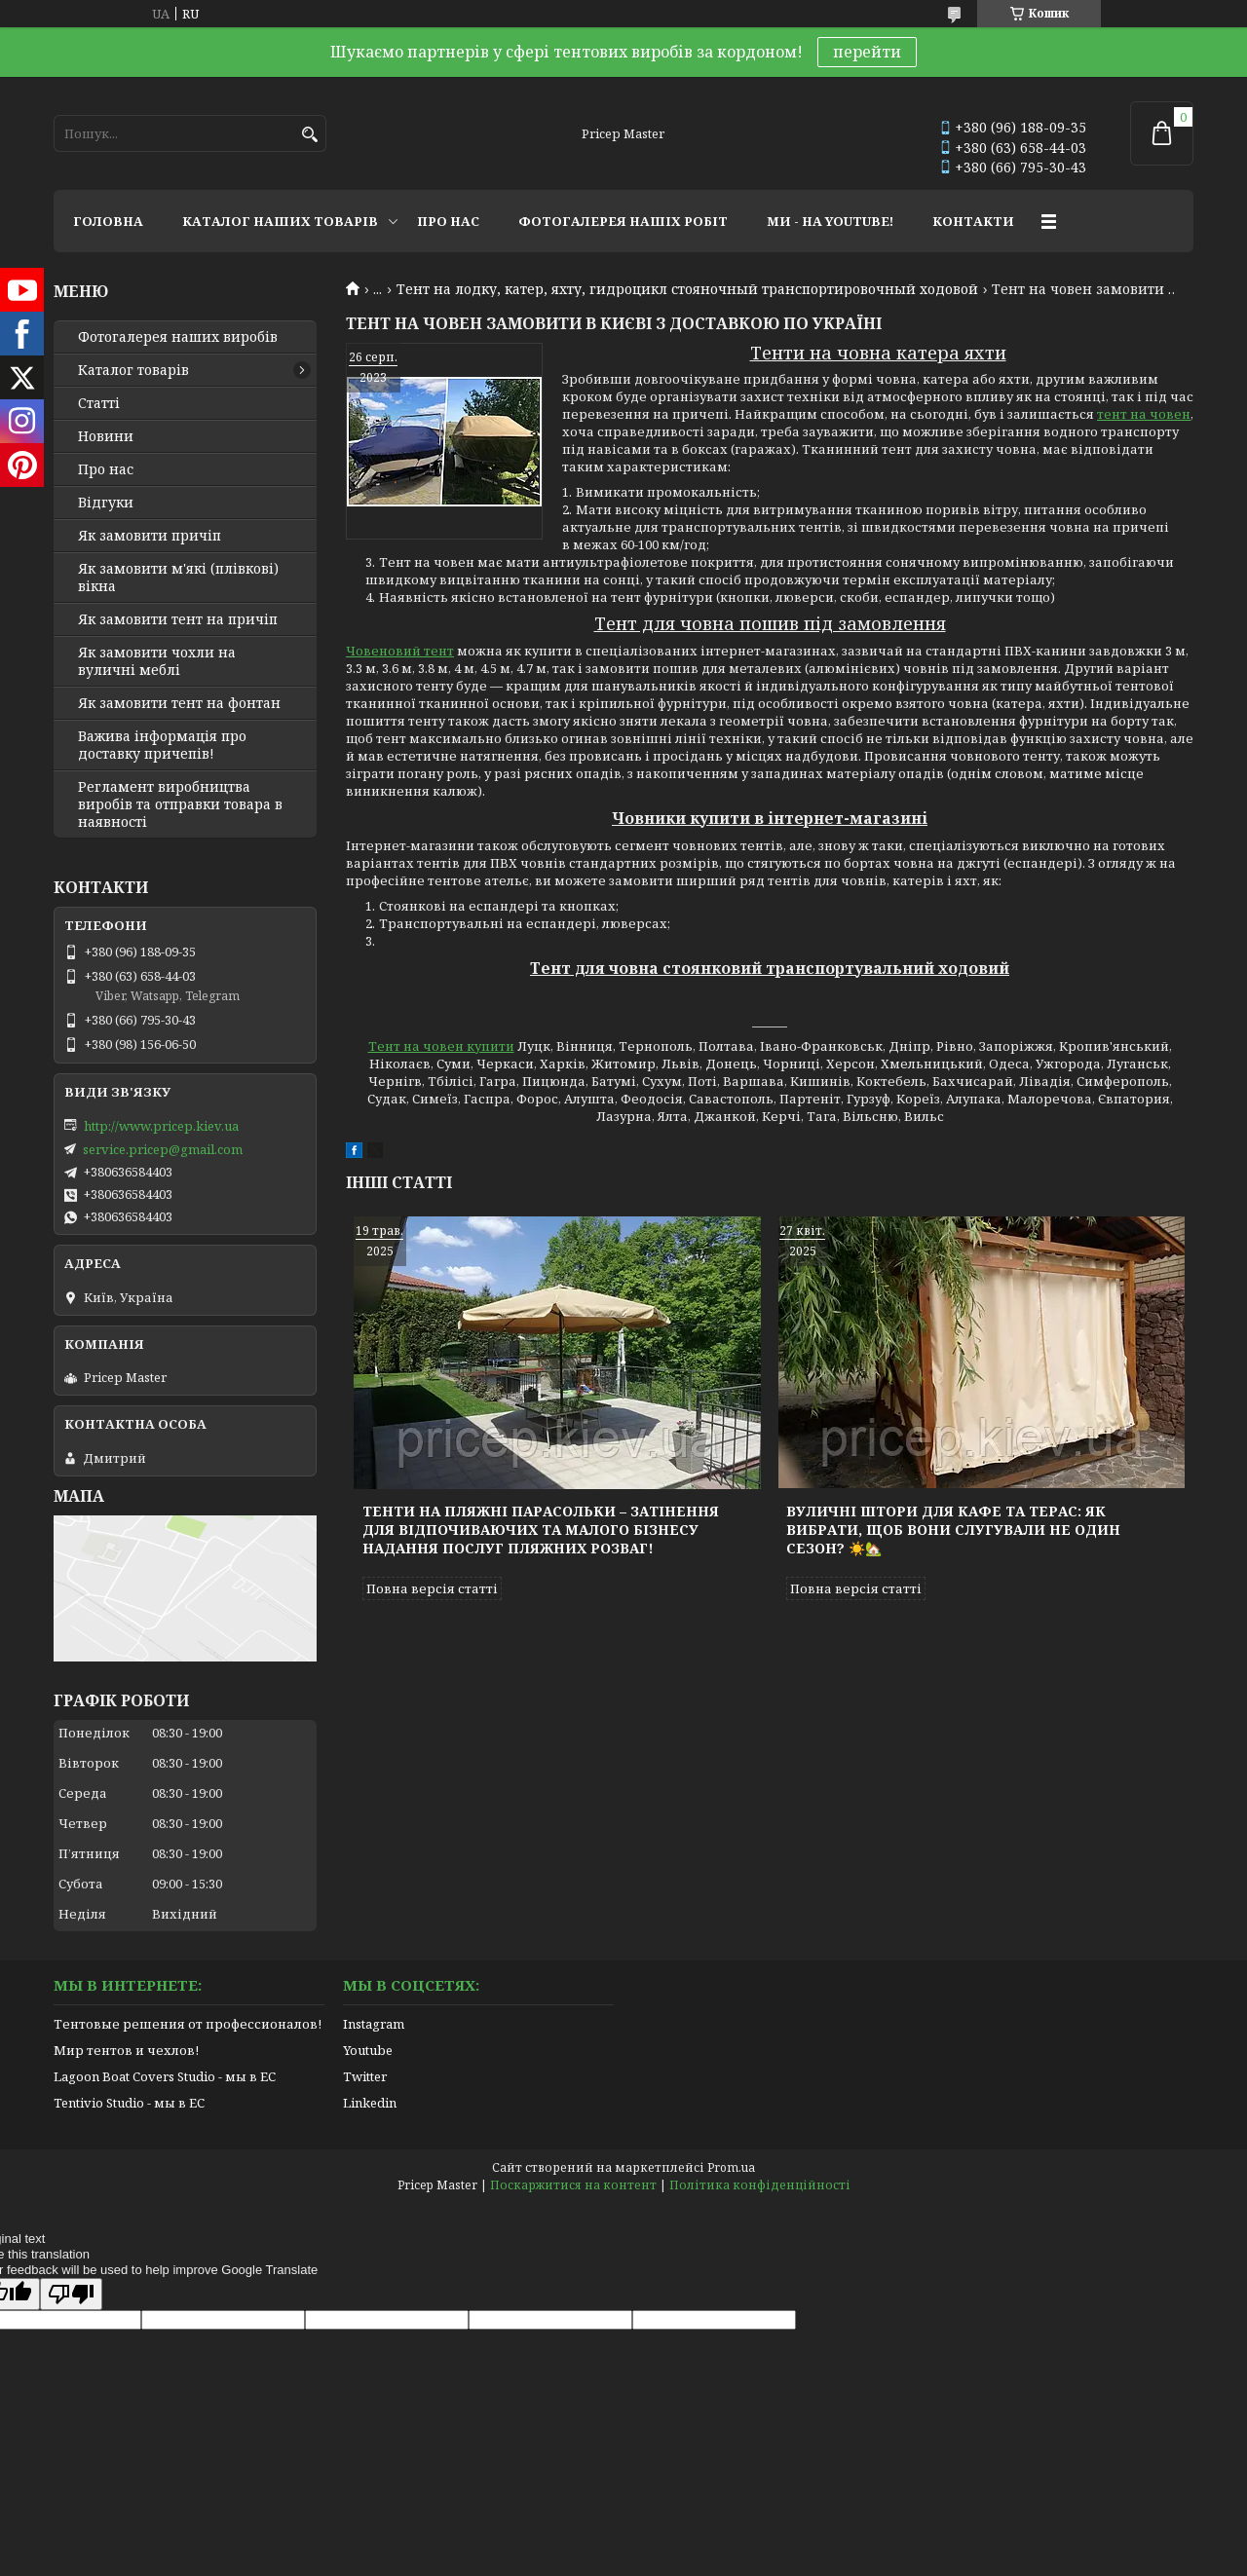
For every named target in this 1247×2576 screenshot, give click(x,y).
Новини (105, 436)
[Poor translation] (71, 2294)
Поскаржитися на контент (573, 2185)
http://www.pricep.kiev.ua (161, 1126)
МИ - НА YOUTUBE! (830, 221)
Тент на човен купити (441, 1046)
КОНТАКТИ (973, 221)
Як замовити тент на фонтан (179, 703)
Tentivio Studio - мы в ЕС (129, 2102)
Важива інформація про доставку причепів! (162, 745)
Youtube (368, 2050)
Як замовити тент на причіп (178, 619)
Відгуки (105, 502)
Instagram (373, 2024)
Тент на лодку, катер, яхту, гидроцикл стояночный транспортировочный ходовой (687, 289)
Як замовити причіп (149, 535)
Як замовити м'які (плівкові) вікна (178, 577)
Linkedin (370, 2102)
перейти (867, 51)
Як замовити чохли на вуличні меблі (157, 661)
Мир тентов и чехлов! (126, 2050)
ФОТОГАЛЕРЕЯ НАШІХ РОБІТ (623, 221)
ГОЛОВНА (108, 221)
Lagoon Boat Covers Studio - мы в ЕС (165, 2076)
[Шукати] (309, 135)
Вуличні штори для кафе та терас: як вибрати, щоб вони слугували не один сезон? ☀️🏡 (953, 1529)
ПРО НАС (448, 221)
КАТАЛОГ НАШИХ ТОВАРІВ (280, 221)
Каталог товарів (133, 370)
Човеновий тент (400, 650)
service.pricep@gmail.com (163, 1149)
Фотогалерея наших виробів (178, 337)
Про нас (105, 469)
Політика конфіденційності (759, 2185)
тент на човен (1143, 414)
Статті (99, 403)
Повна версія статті (432, 1588)
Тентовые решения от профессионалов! (187, 2024)
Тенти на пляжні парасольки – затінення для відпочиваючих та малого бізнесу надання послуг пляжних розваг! (540, 1529)
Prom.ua (731, 2167)
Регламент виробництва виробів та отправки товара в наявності (180, 804)
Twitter (365, 2076)
